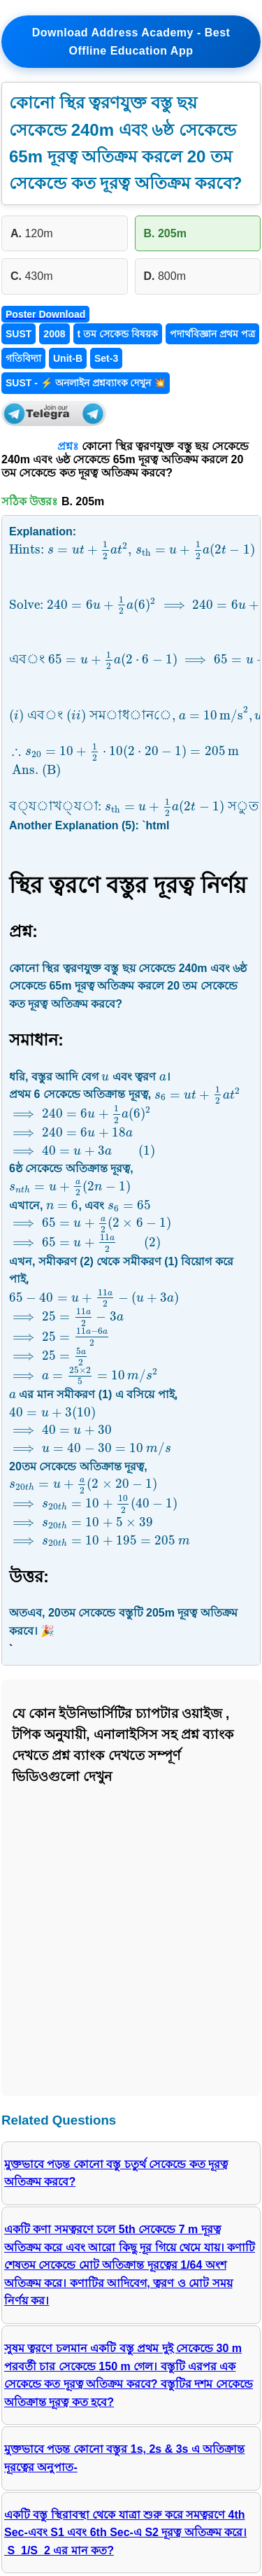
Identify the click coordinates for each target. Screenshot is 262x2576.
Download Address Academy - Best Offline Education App (131, 42)
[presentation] (132, 550)
